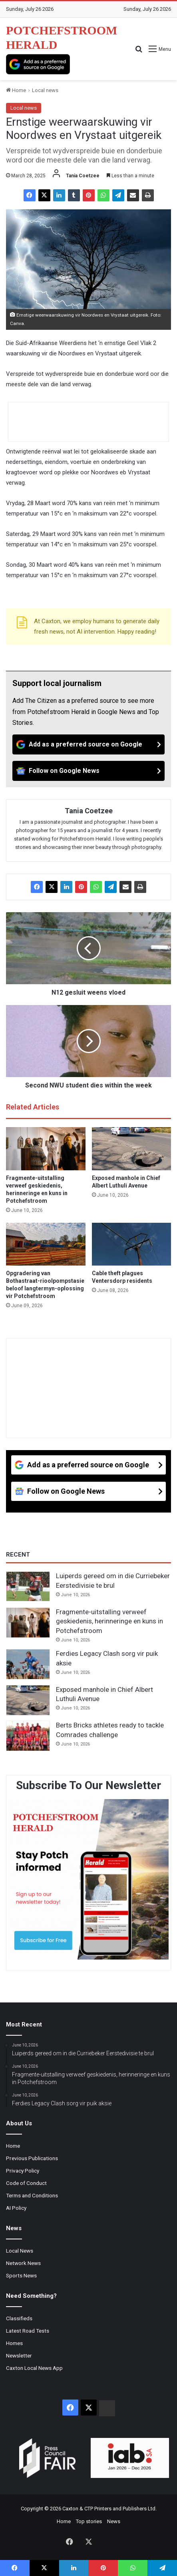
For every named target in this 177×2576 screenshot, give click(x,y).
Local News (19, 2250)
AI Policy (16, 2208)
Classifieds (19, 2318)
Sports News (21, 2275)
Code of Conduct (26, 2183)
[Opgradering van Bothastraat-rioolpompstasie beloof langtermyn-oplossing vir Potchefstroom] (46, 1244)
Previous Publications (32, 2158)
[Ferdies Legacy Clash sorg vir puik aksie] (28, 1664)
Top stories (89, 2521)
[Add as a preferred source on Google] (38, 64)
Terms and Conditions (32, 2195)
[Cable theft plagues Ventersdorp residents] (131, 1244)
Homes (14, 2343)
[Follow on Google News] (88, 771)
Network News (23, 2263)
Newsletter (19, 2355)
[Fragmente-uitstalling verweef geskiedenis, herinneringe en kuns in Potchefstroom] (46, 1148)
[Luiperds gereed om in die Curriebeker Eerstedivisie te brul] (28, 1586)
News (113, 2521)
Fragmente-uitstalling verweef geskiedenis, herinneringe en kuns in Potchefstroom (109, 1621)
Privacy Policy (22, 2170)
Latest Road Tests (27, 2330)
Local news (45, 90)
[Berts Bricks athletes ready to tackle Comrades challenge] (28, 1736)
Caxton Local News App (34, 2368)
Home (16, 90)
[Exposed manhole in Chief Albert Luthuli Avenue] (131, 1148)
